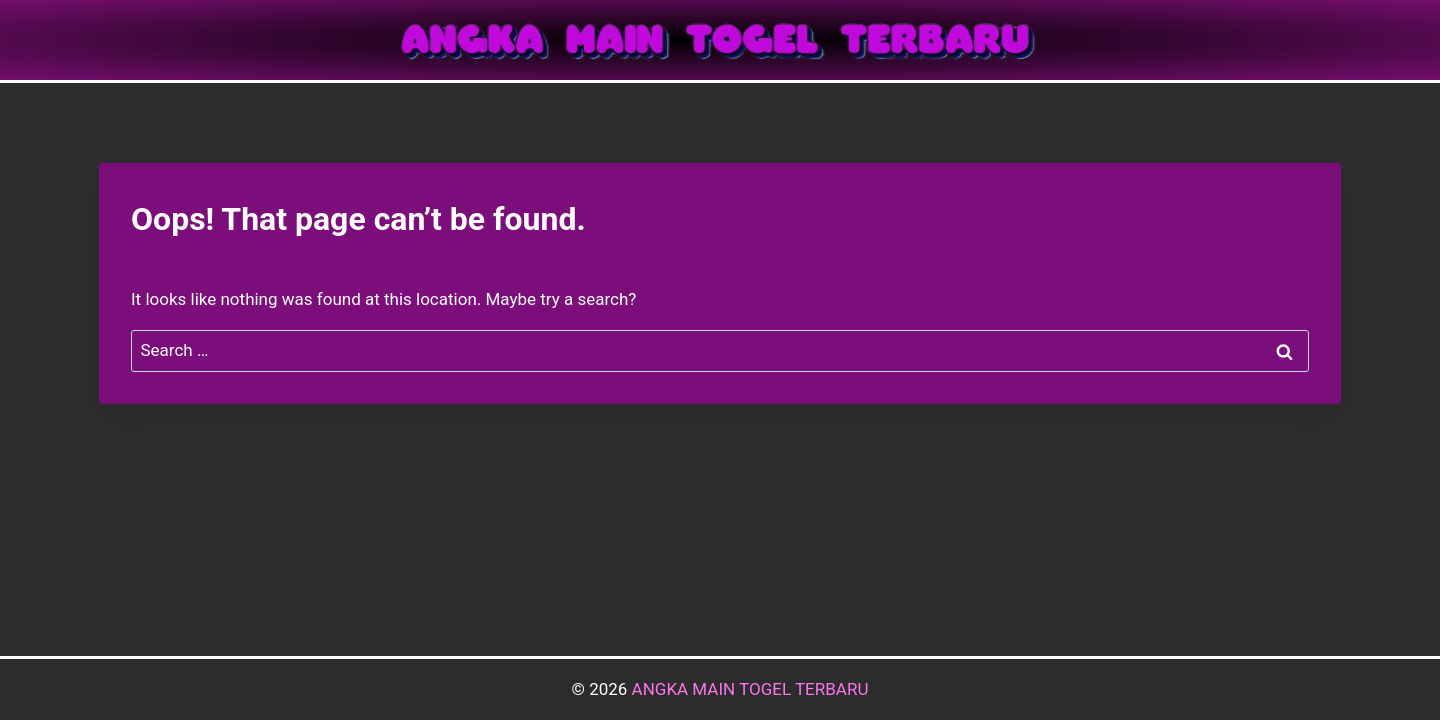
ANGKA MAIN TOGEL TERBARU (750, 689)
